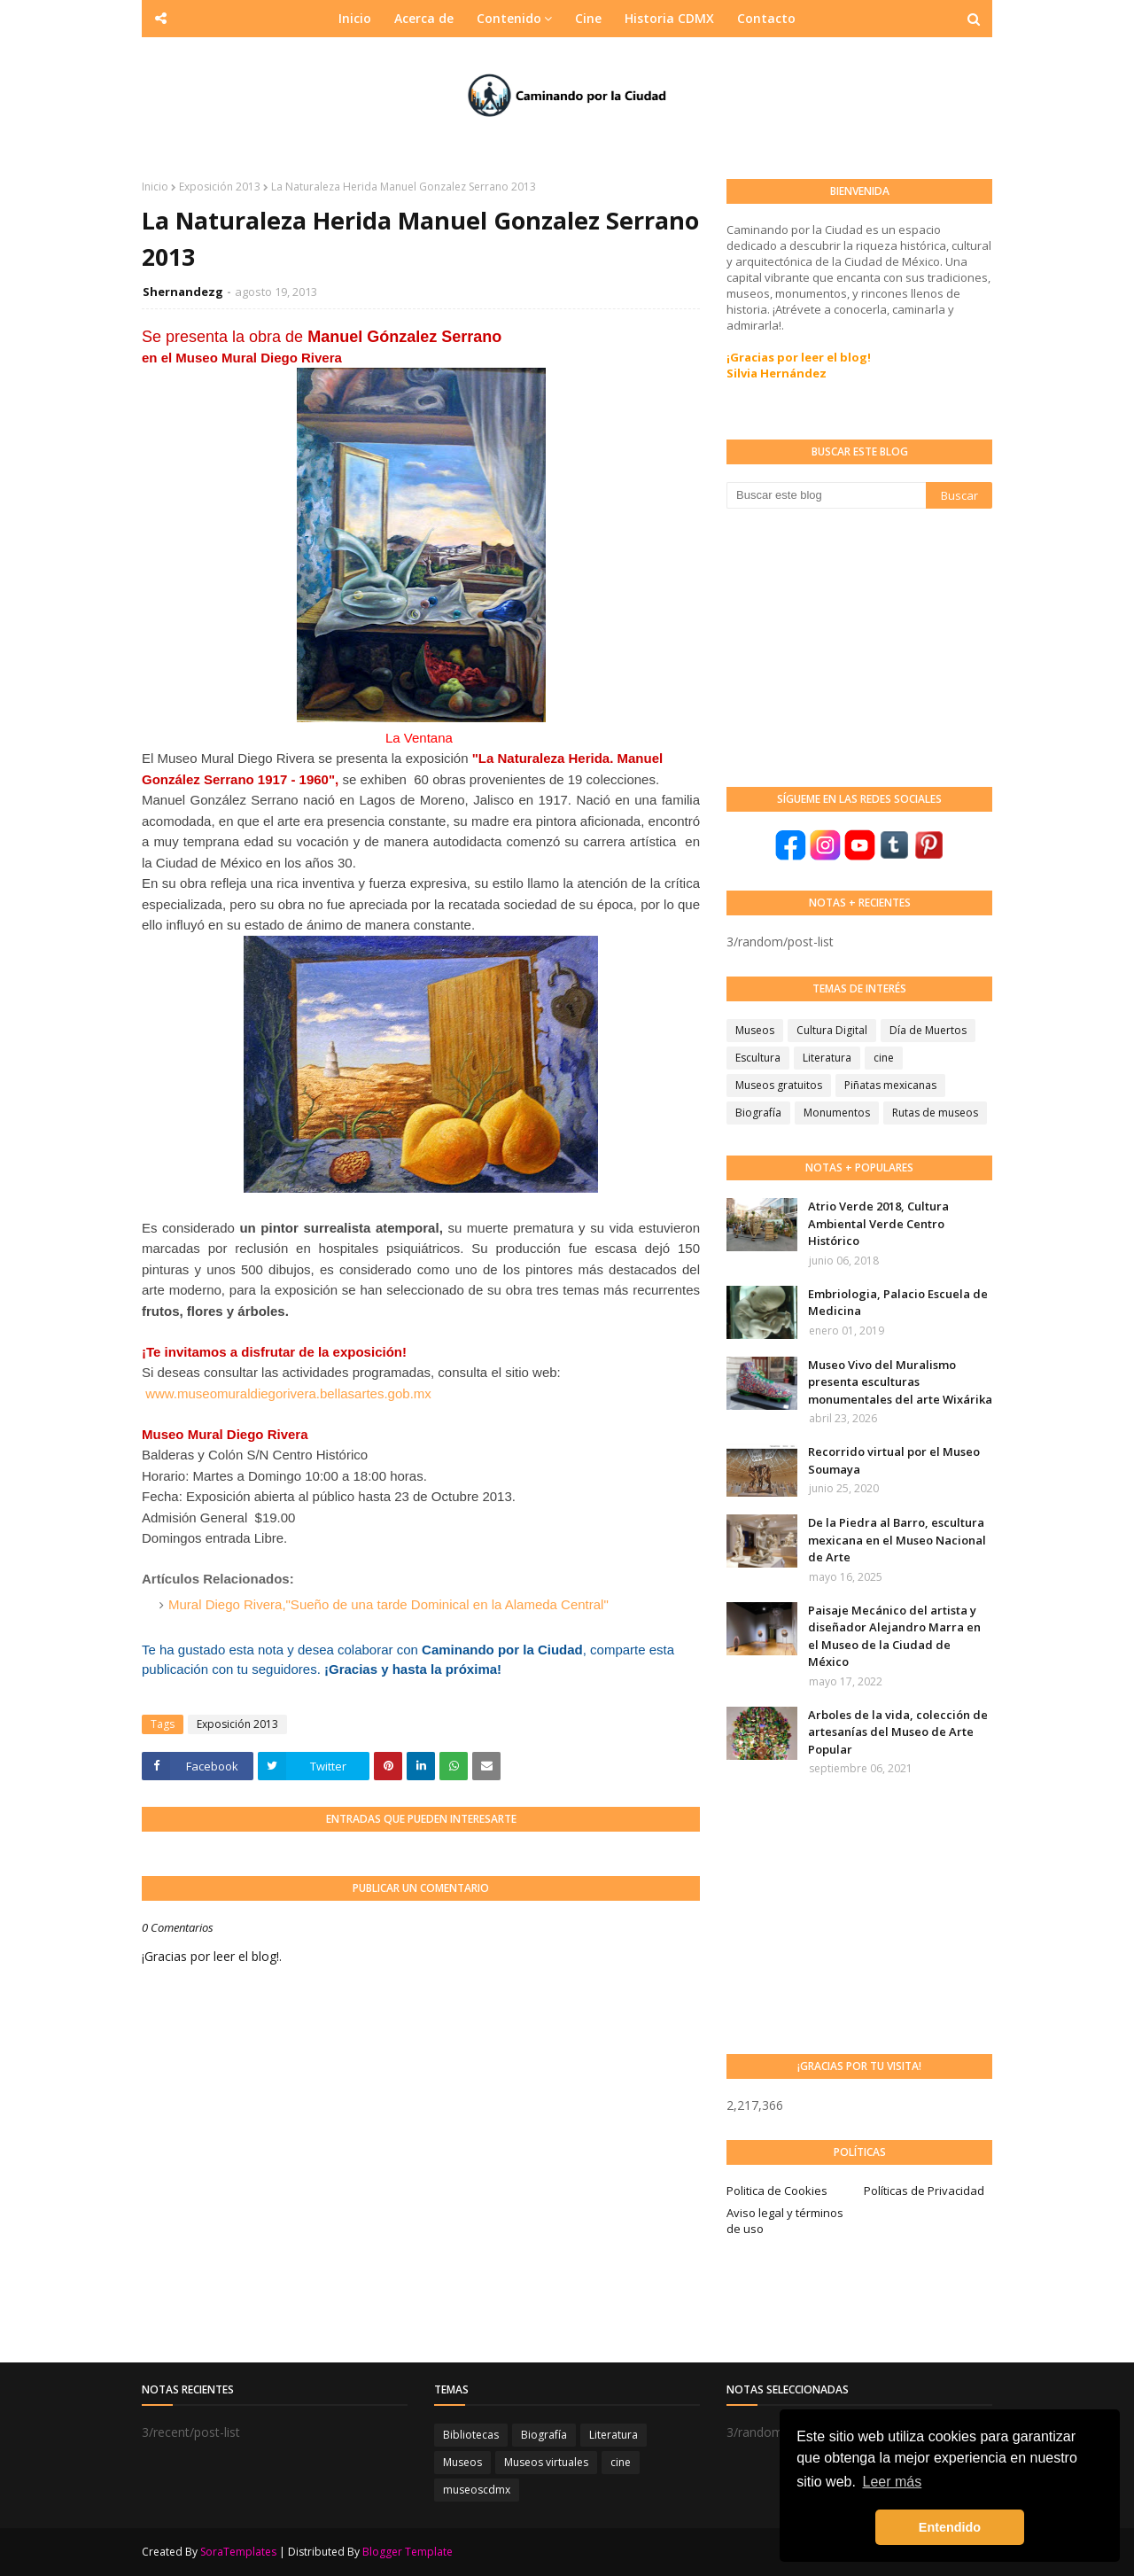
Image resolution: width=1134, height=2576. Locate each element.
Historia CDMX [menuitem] (669, 18)
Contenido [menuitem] (509, 18)
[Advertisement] (859, 646)
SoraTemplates (238, 2551)
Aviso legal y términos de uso (784, 2221)
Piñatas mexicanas (890, 1085)
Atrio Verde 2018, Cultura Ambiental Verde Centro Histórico (878, 1223)
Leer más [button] (892, 2481)
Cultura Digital (831, 1030)
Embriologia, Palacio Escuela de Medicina (898, 1302)
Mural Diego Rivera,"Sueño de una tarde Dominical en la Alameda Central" (388, 1604)
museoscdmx (476, 2489)
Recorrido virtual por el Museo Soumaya (894, 1460)
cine (884, 1057)
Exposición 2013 (219, 186)
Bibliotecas (471, 2434)
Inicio (155, 186)
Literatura (827, 1057)
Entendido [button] (950, 2527)
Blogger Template (407, 2551)
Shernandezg (183, 292)
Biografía (758, 1112)
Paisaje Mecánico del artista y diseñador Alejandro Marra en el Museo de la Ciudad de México (894, 1636)
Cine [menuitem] (588, 18)
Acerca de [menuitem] (424, 18)
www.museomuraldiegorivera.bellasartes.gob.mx (288, 1393)
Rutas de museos (935, 1112)
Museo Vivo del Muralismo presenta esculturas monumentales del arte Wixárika (900, 1382)
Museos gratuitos (778, 1085)
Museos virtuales (546, 2462)
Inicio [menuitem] (354, 18)
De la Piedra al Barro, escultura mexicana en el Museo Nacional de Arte (897, 1539)
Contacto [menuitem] (766, 18)
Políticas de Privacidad (924, 2191)
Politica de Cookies (776, 2191)
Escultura (758, 1057)
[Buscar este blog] (826, 495)
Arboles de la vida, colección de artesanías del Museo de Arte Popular (898, 1732)
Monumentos (837, 1112)
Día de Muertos (928, 1030)
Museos (754, 1030)
